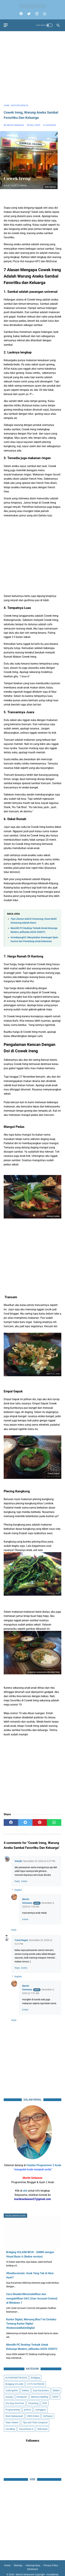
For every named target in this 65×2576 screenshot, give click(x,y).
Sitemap (18, 2565)
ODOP (55, 2397)
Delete (24, 1881)
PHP (44, 2403)
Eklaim (56, 2390)
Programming (12, 2409)
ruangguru (40, 2409)
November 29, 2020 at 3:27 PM (39, 1861)
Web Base (42, 2429)
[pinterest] (39, 1822)
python (27, 2409)
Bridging (35, 2377)
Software (48, 2416)
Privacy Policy (51, 2565)
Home (7, 2565)
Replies (18, 1890)
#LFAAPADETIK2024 (16, 2377)
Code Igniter (11, 2390)
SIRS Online (33, 2416)
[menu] (6, 25)
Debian (25, 2390)
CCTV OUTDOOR (35, 2384)
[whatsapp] (44, 13)
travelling (10, 2429)
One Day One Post (14, 2403)
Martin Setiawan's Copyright (30, 2574)
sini (25, 2190)
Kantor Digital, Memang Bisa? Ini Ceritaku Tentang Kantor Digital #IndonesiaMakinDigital (31, 2323)
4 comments (49, 125)
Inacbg (9, 2397)
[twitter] (28, 13)
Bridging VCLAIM (14, 2384)
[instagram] (36, 13)
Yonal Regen (21, 1940)
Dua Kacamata (41, 2390)
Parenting (33, 2403)
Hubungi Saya (33, 2565)
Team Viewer (12, 2422)
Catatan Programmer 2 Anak (43, 2165)
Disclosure (32, 2569)
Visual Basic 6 (26, 2429)
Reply (17, 1881)
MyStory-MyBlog (39, 2397)
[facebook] (20, 13)
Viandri (18, 1861)
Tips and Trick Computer (35, 2422)
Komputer (22, 2397)
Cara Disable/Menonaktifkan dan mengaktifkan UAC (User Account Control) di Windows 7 (31, 2298)
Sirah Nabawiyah (14, 2416)
